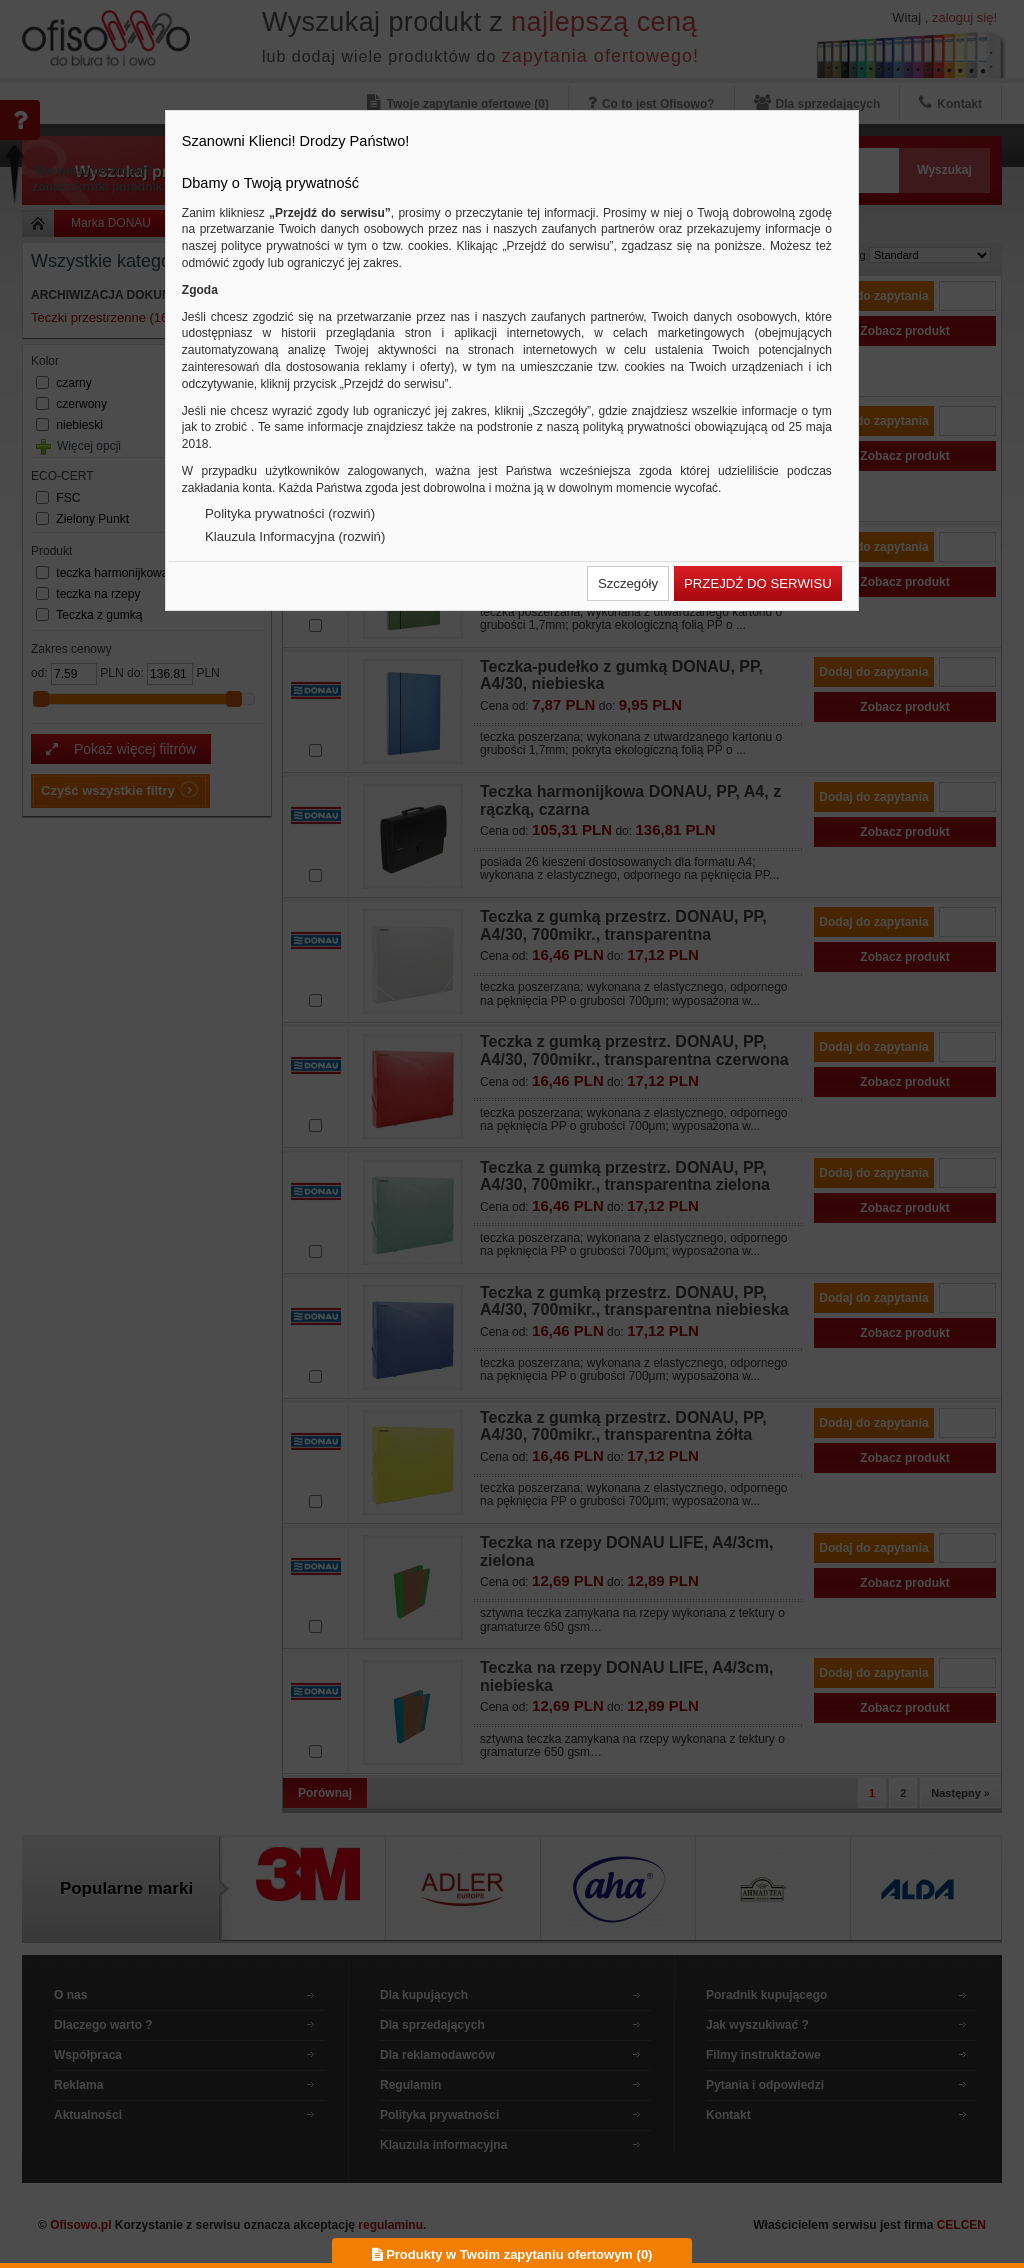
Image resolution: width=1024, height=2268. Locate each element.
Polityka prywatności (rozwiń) (290, 513)
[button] (628, 583)
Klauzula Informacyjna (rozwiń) (295, 536)
